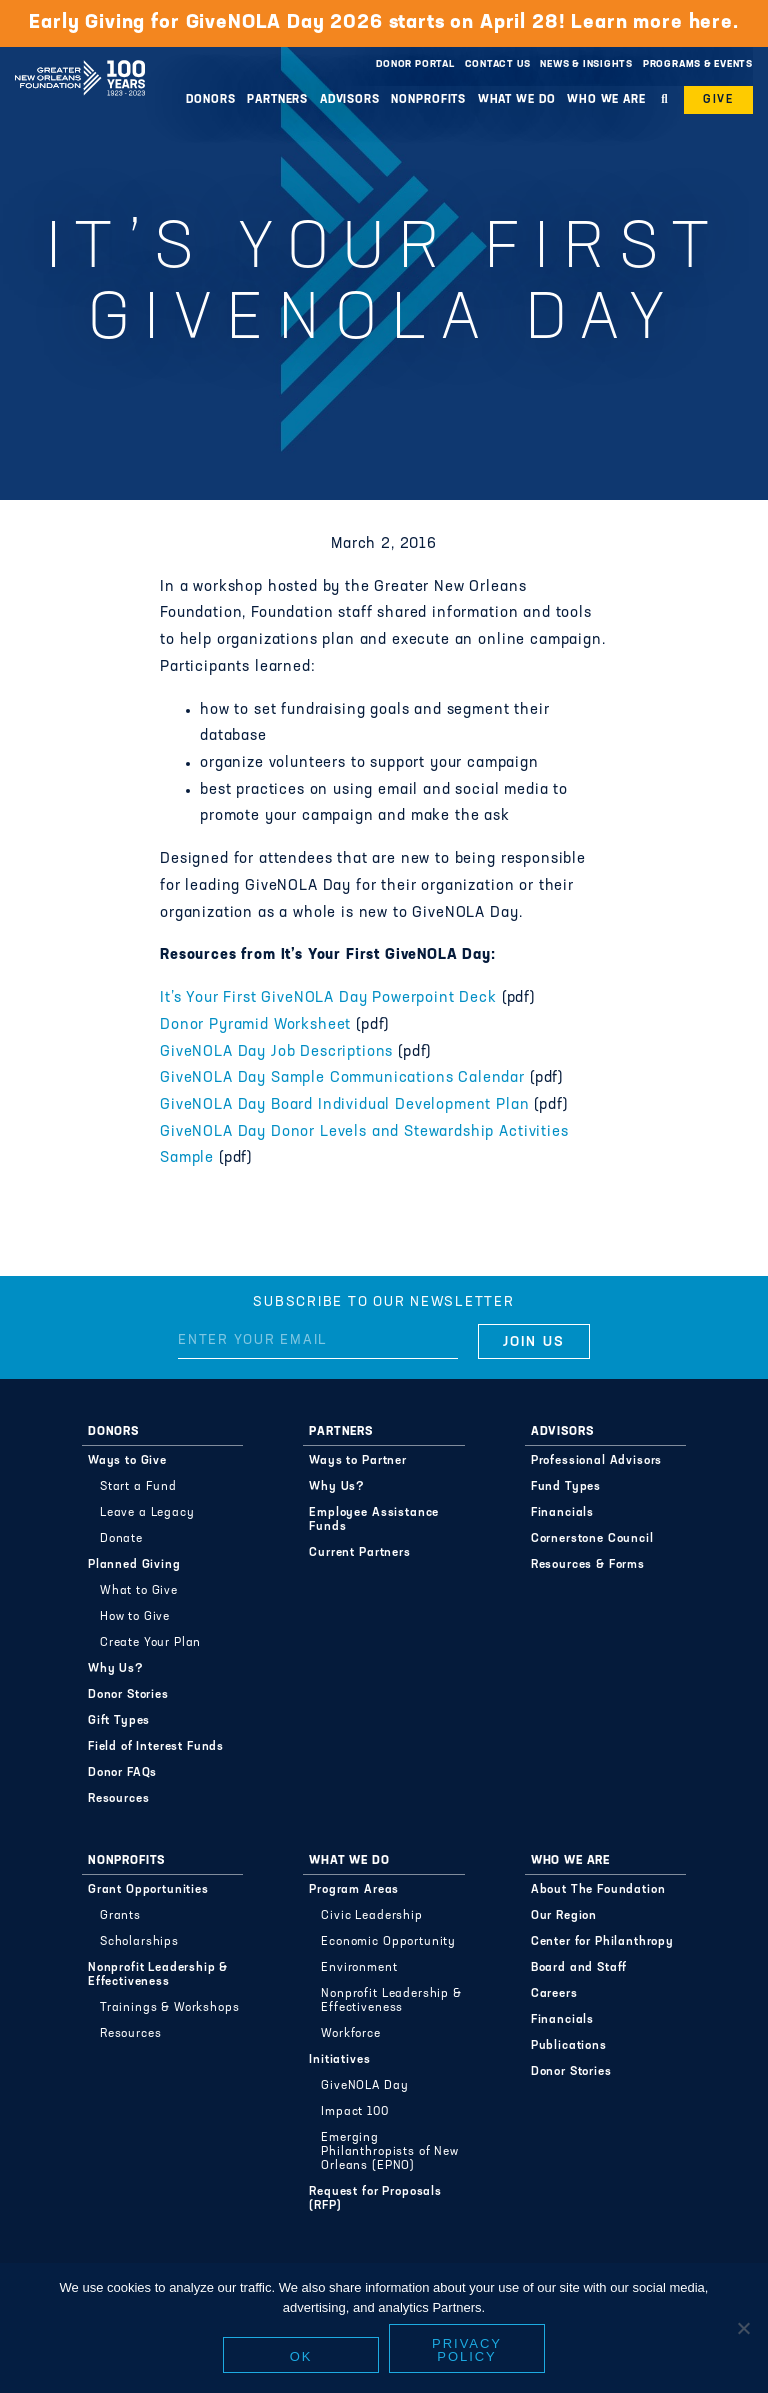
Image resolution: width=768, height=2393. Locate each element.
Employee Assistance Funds (374, 1520)
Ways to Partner (358, 1461)
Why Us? (116, 1669)
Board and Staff (579, 1968)
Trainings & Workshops (170, 2008)
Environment (359, 1968)
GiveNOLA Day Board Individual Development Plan (345, 1105)
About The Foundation (598, 1890)
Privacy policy (467, 2350)
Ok (301, 2356)
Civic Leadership (371, 1916)
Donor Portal (415, 64)
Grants (120, 1916)
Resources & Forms (588, 1565)
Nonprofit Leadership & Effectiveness (158, 1975)
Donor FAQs (122, 1773)
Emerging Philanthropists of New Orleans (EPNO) (389, 2152)
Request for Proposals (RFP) (375, 2199)
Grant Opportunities (148, 1890)
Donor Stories (128, 1695)
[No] (743, 2328)
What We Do (517, 100)
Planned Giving (134, 1565)
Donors (210, 100)
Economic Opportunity (388, 1942)
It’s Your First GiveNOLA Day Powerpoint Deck (328, 998)
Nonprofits (428, 100)
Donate (121, 1539)
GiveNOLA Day (364, 2086)
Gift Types (119, 1721)
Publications (569, 2046)
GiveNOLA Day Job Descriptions (276, 1052)
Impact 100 (354, 2112)
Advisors (350, 100)
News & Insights (586, 64)
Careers (554, 1994)
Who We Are (606, 100)
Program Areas (354, 1890)
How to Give (135, 1617)
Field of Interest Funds (156, 1747)
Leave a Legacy (147, 1513)
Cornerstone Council (592, 1539)
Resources (119, 1799)
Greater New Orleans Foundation (80, 59)
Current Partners (359, 1553)
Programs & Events (698, 64)
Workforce (351, 2034)
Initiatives (339, 2060)
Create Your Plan (150, 1643)
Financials (562, 1513)
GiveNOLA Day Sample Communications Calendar (345, 1078)
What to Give (139, 1591)
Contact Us (498, 64)
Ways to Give (127, 1461)
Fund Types (566, 1487)
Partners (277, 100)
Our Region (564, 1916)
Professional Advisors (597, 1461)
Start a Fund (138, 1487)
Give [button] (718, 100)
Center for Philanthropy (602, 1942)
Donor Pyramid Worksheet (255, 1025)
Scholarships (139, 1942)
